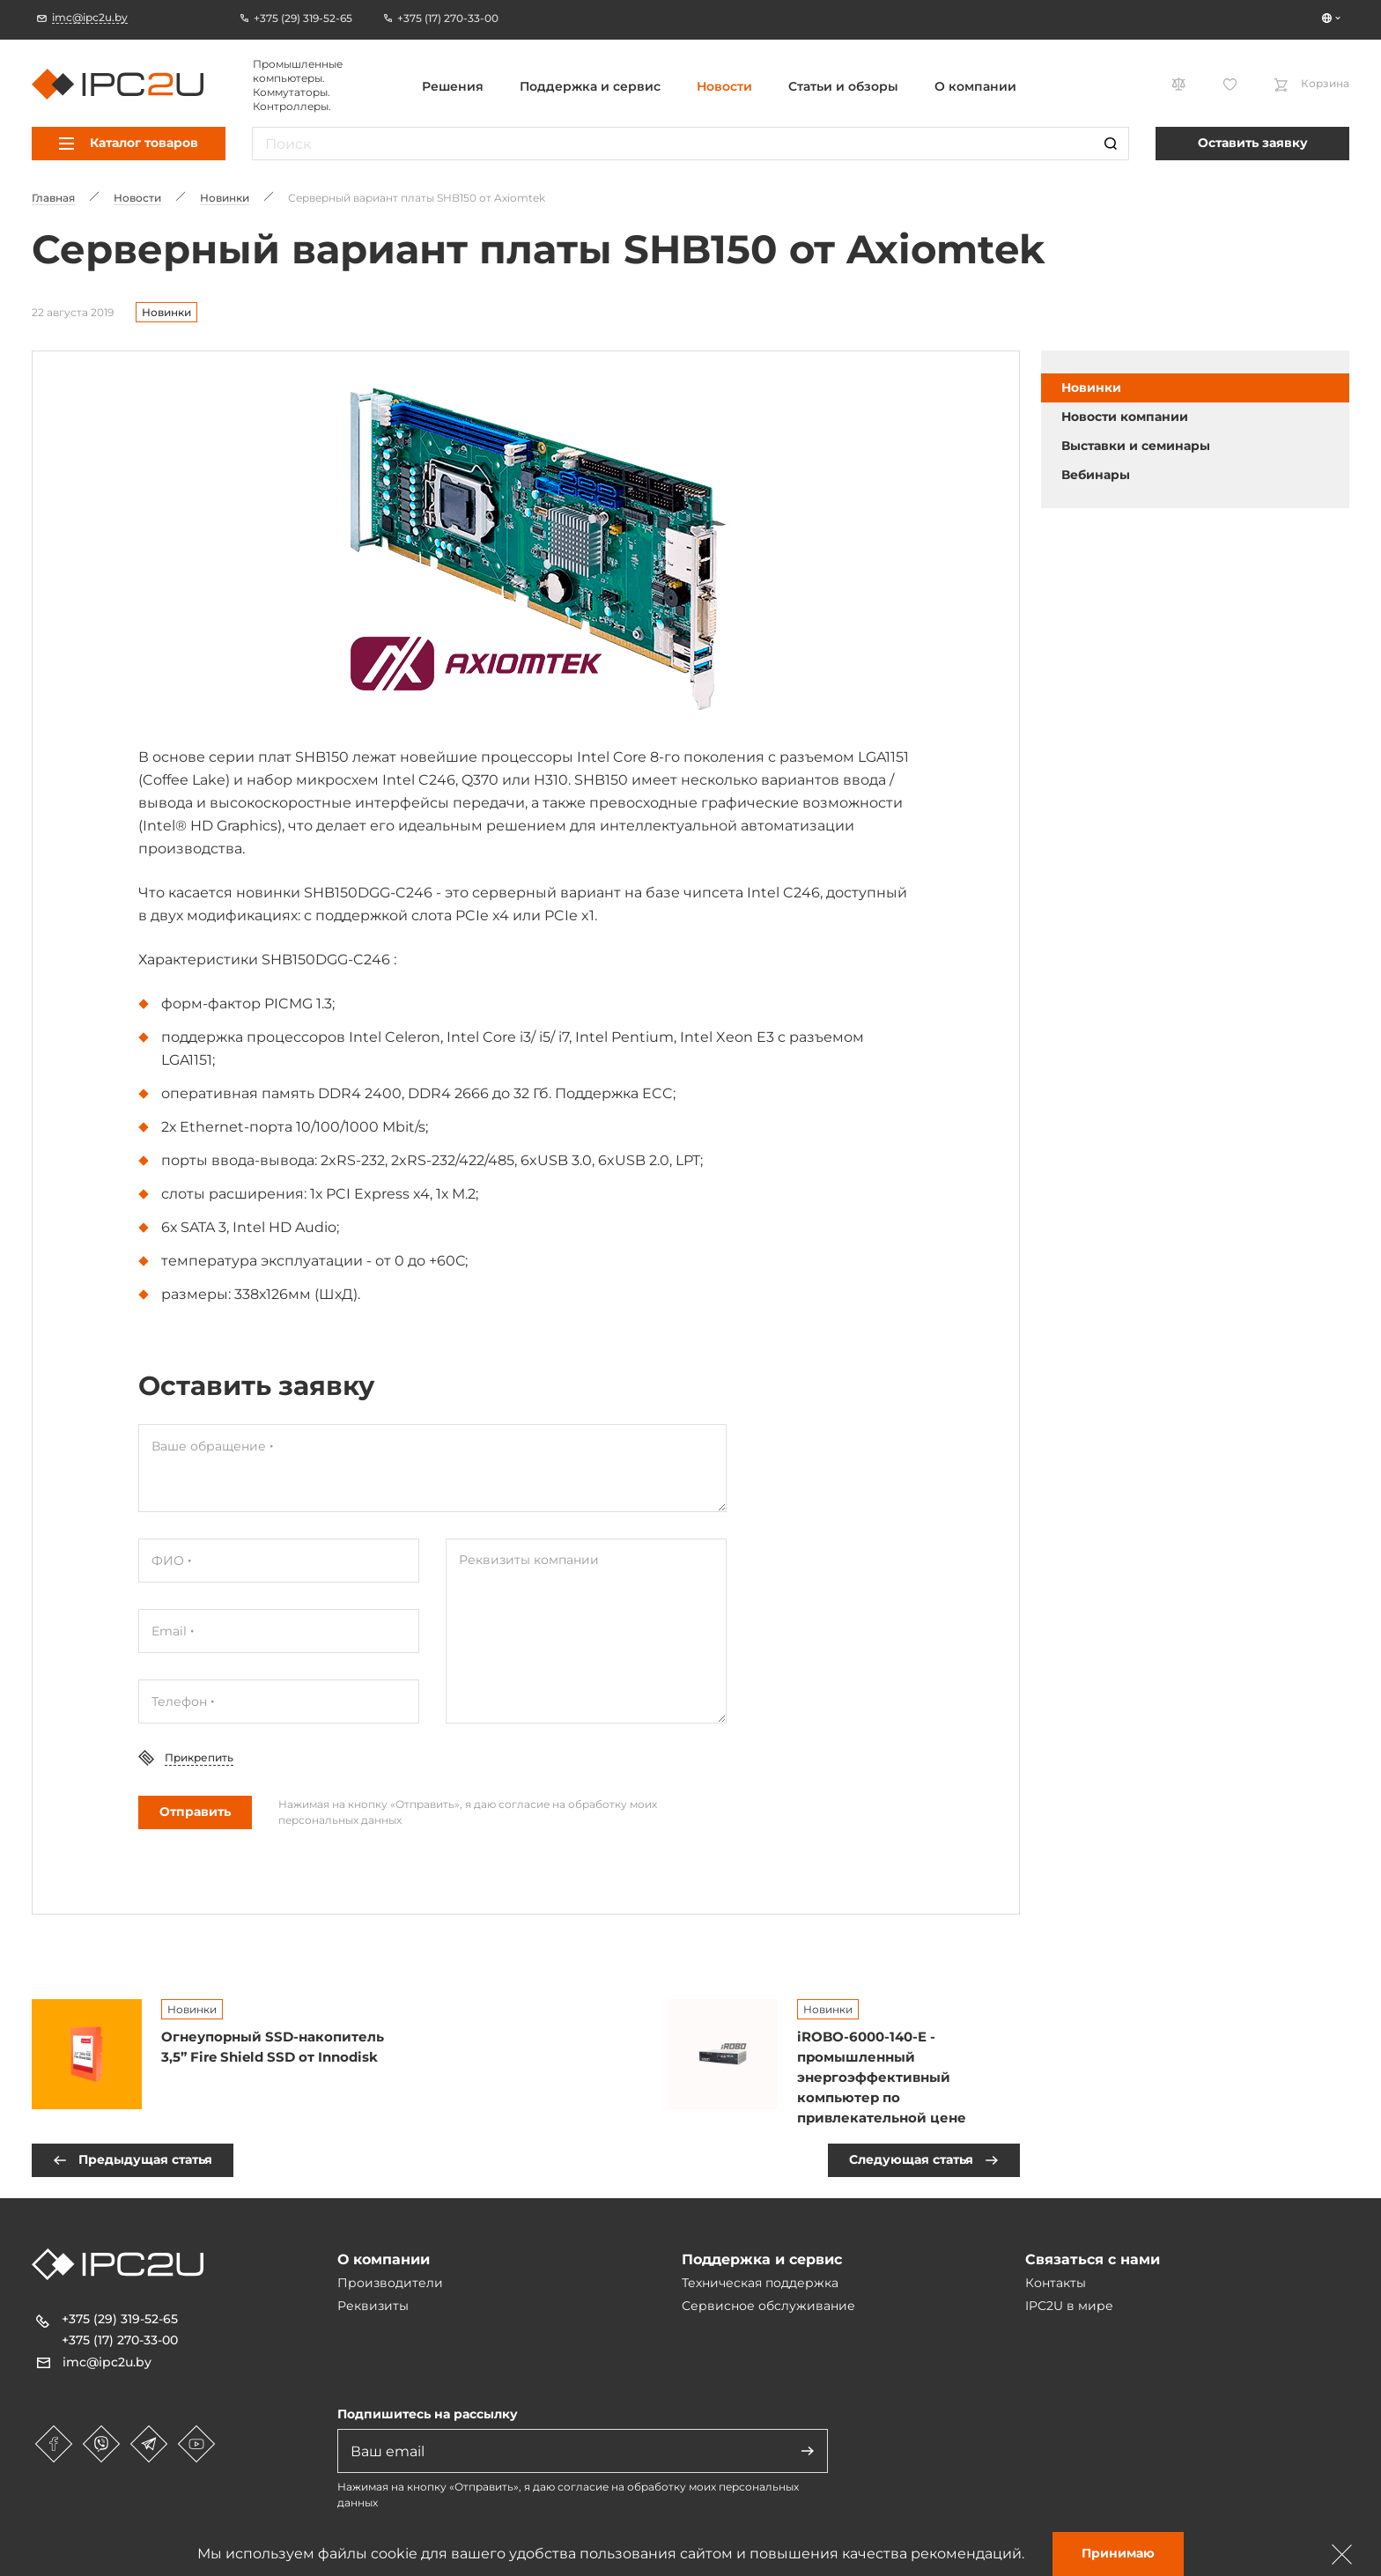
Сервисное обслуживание (768, 2306)
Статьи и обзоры (843, 86)
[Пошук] (1110, 143)
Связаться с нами (1092, 2259)
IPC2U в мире (1069, 2306)
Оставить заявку (1253, 143)
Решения (453, 86)
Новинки (166, 312)
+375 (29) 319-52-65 (120, 2319)
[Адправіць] (807, 2451)
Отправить (195, 1811)
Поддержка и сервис (590, 86)
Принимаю (1118, 2553)
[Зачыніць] (1342, 2554)
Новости (724, 86)
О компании (975, 86)
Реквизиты (373, 2306)
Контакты (1055, 2283)
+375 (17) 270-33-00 (120, 2340)
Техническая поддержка (760, 2283)
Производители (390, 2283)
